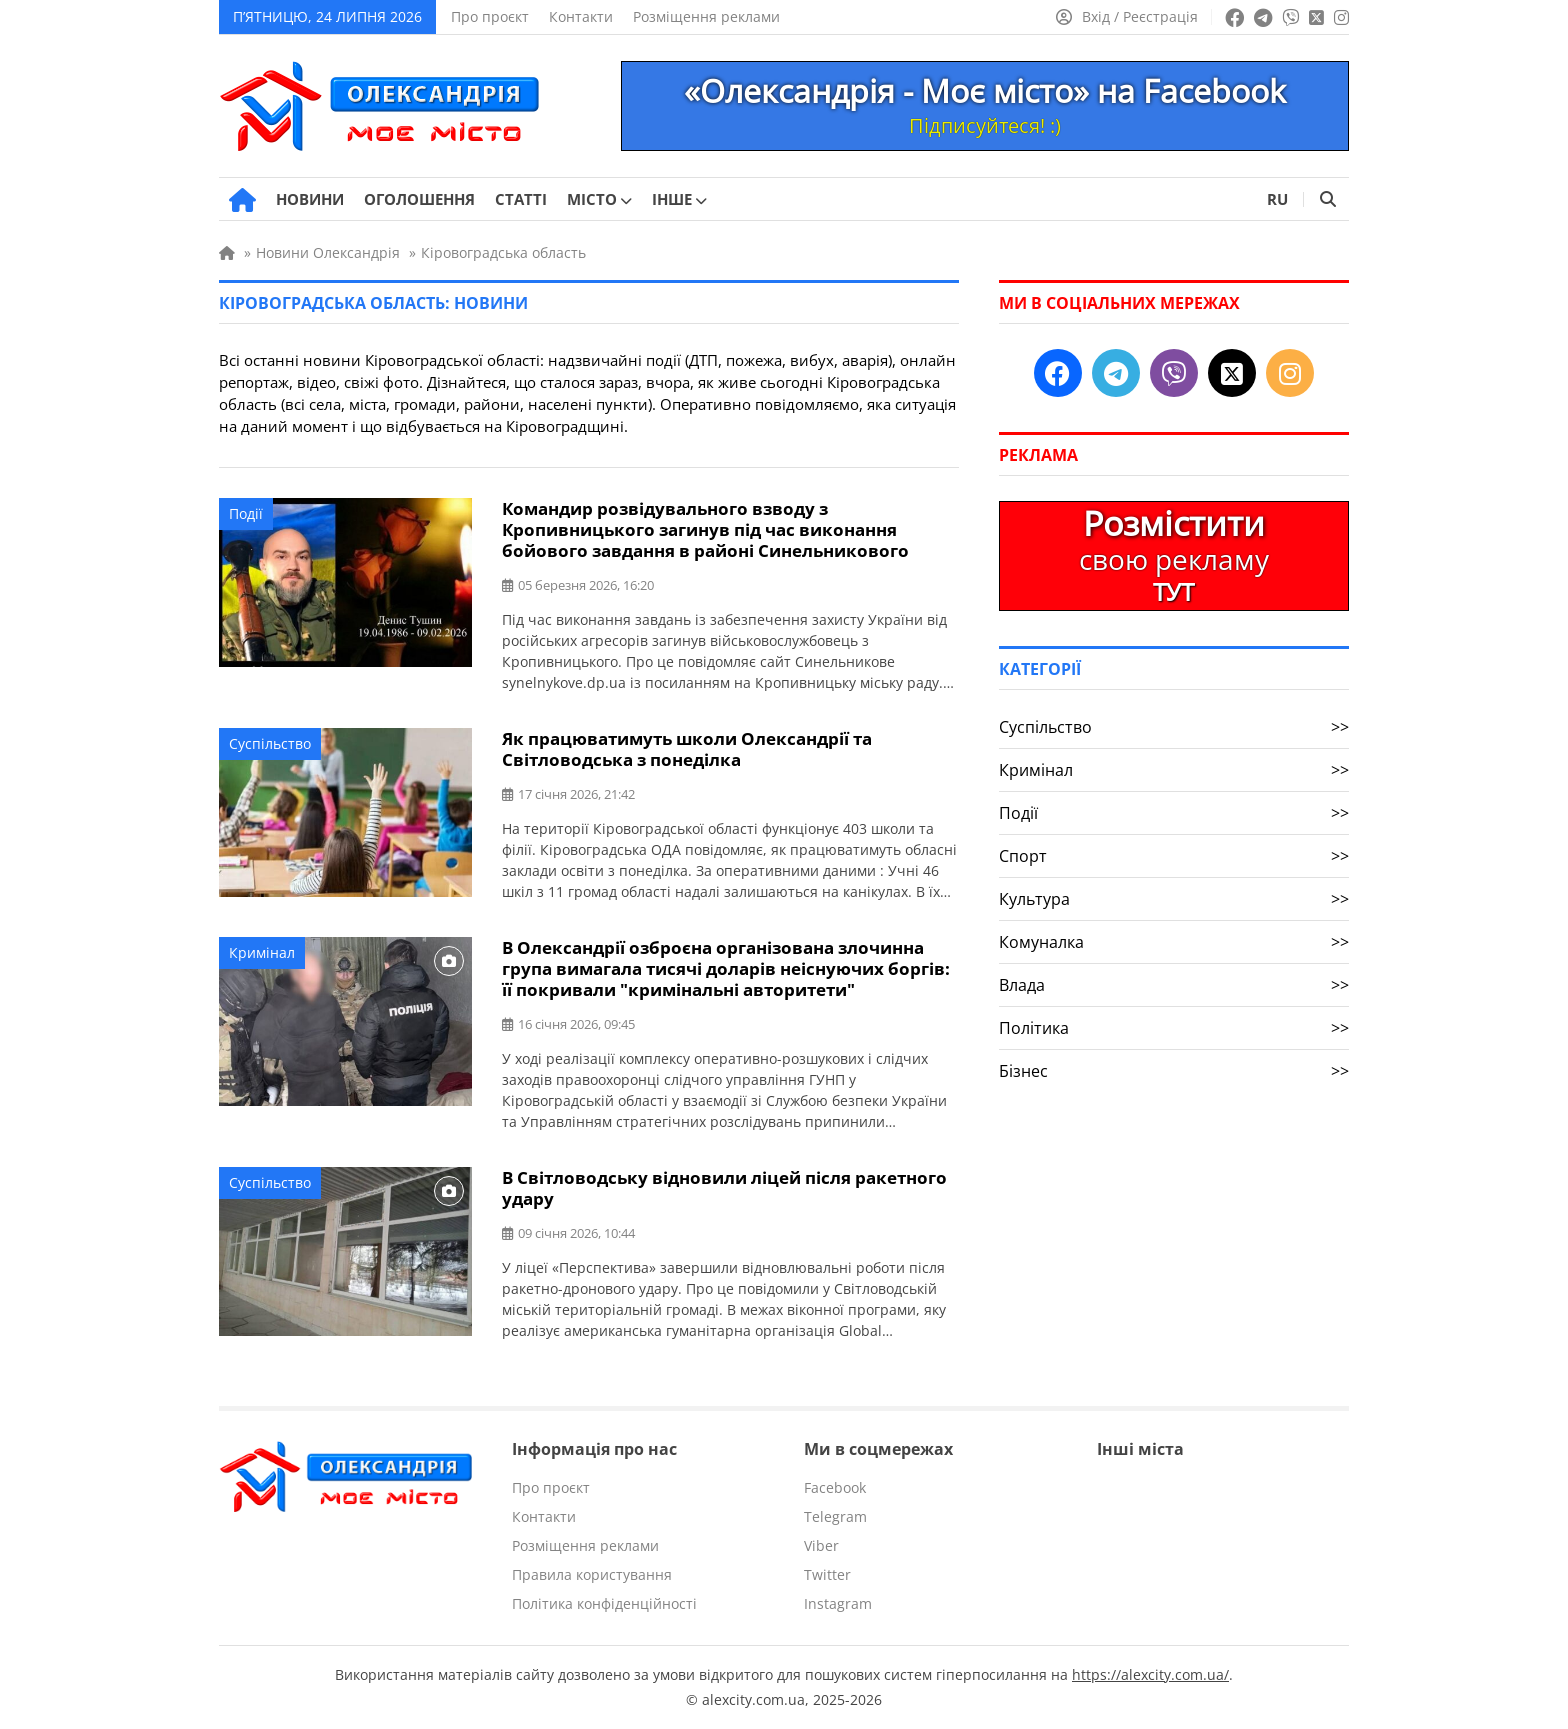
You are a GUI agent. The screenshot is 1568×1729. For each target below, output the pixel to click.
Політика (1174, 1028)
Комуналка (1174, 942)
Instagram (838, 1603)
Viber (821, 1545)
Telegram (835, 1516)
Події (246, 513)
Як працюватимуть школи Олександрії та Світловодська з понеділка (687, 749)
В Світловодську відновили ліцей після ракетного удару (724, 1188)
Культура (1174, 899)
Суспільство (270, 743)
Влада (1174, 985)
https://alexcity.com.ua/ (1150, 1674)
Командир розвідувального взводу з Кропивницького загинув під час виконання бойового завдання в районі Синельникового (705, 529)
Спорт (1174, 856)
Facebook (835, 1487)
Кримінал (262, 952)
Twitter (827, 1574)
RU (1277, 199)
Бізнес (1174, 1071)
